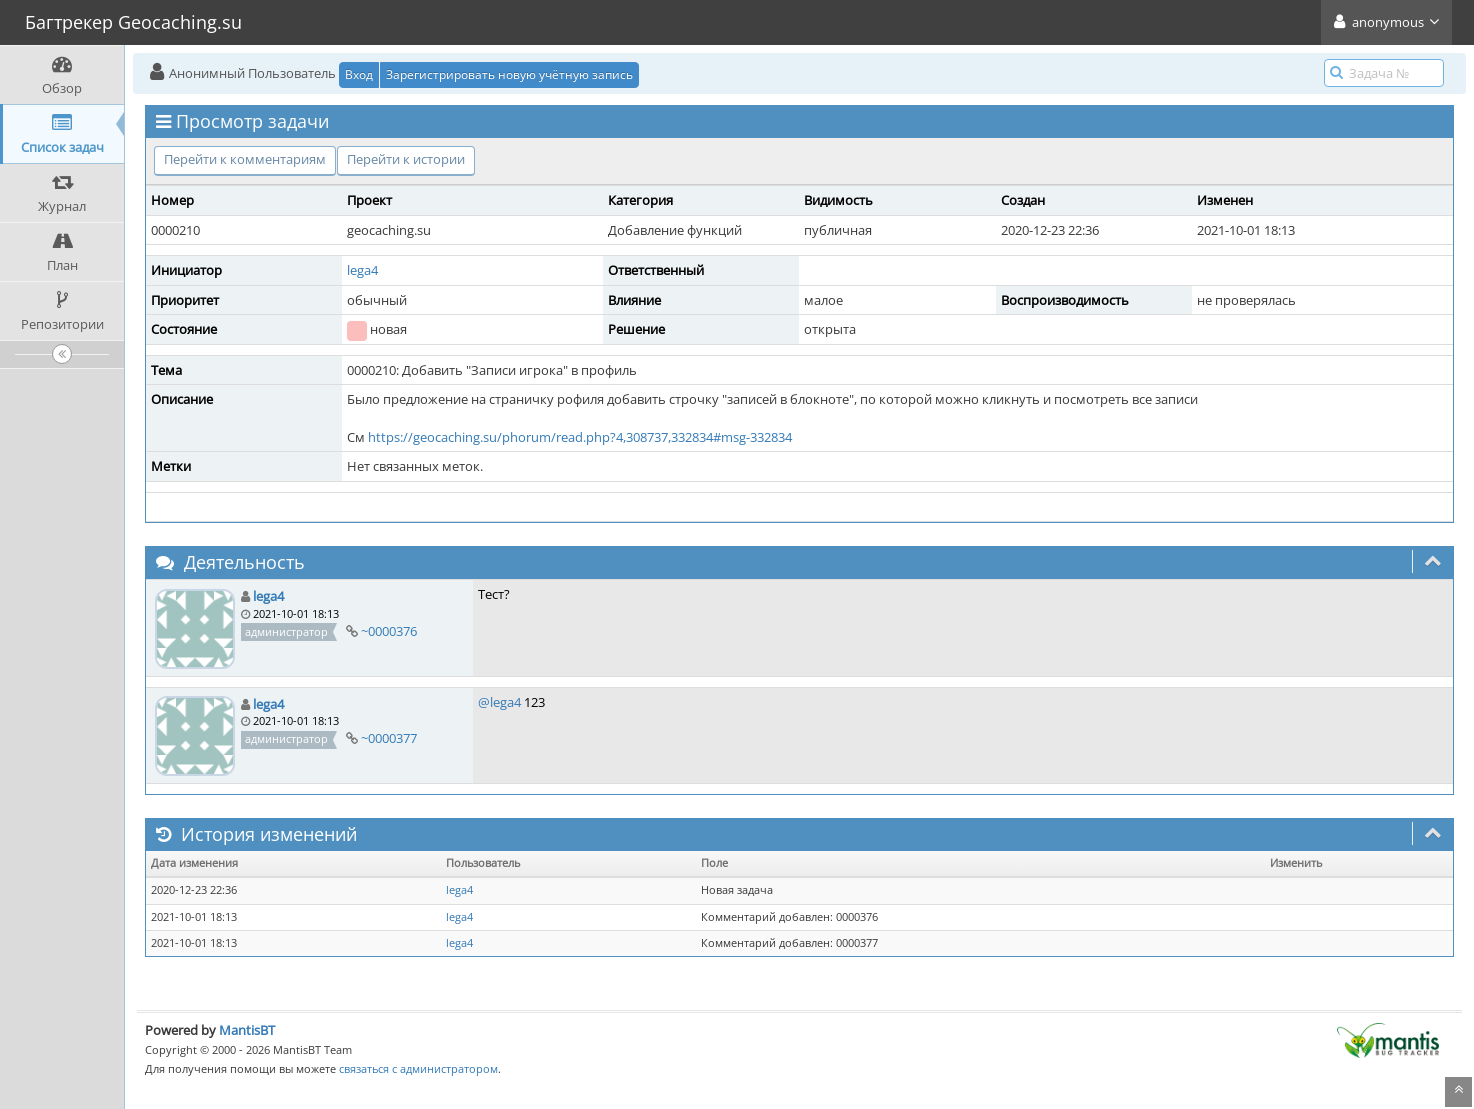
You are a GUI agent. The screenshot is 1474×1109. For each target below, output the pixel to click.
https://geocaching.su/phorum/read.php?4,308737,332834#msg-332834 (580, 437)
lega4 (362, 270)
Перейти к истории (406, 159)
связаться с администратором (418, 1068)
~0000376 (389, 631)
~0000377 (389, 738)
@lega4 (499, 702)
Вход (359, 74)
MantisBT (247, 1030)
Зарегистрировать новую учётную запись (509, 74)
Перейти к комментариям (245, 159)
